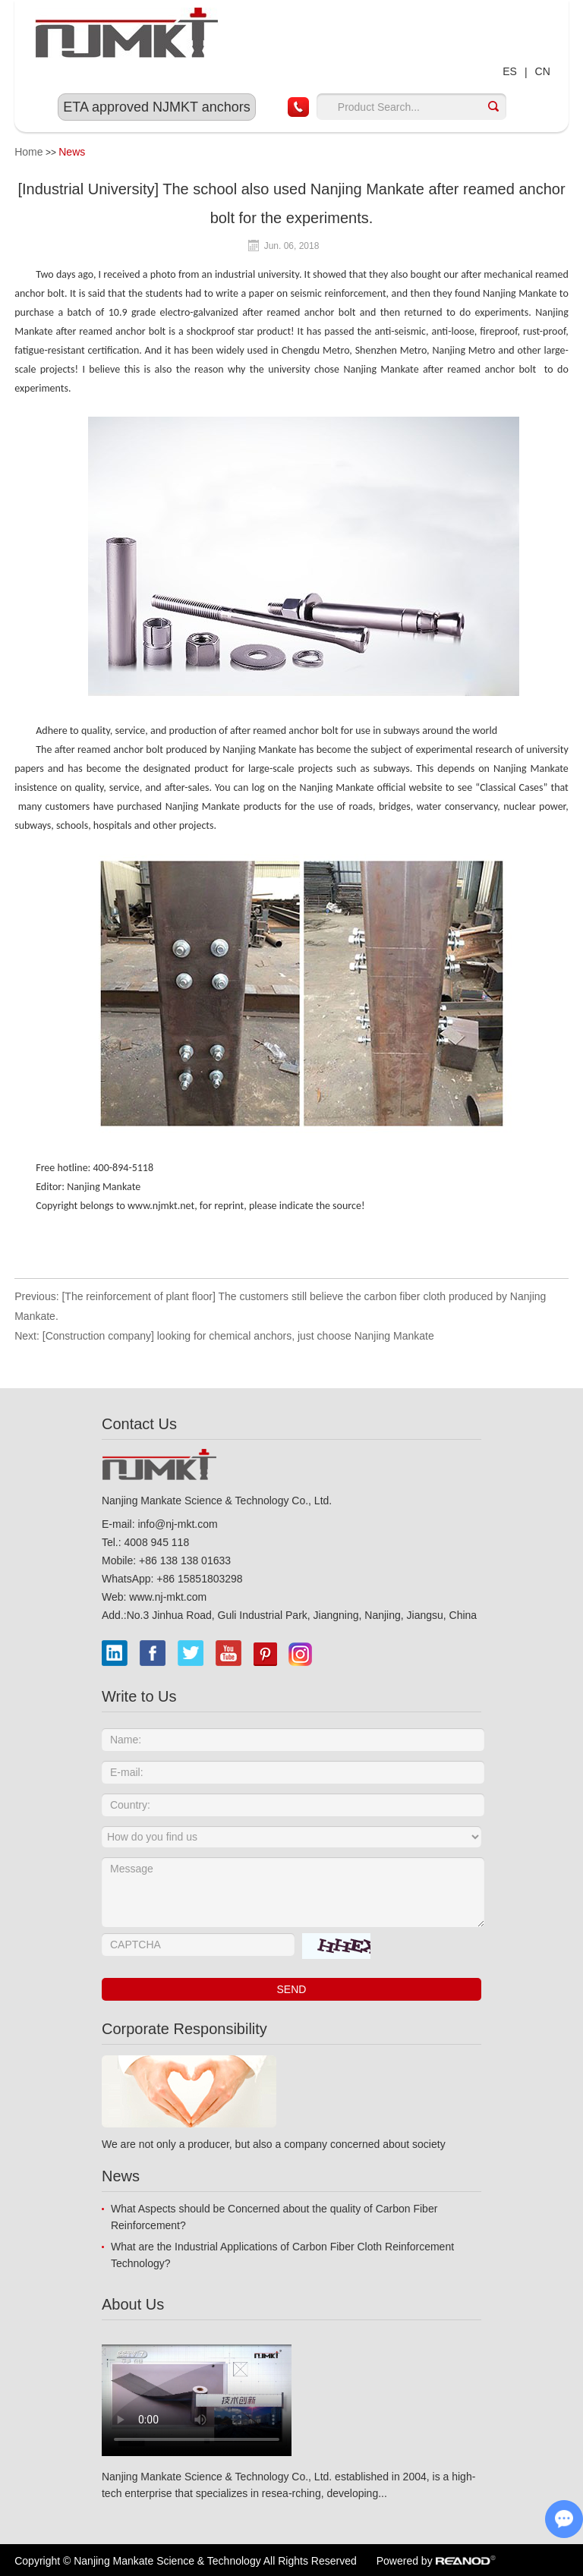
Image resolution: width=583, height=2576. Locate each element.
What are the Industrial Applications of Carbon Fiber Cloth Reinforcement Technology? (282, 2255)
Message (293, 1892)
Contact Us (139, 1424)
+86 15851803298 (199, 1579)
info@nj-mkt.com (177, 1524)
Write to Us (139, 1696)
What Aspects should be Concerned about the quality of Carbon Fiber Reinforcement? (274, 2217)
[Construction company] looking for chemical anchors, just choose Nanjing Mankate (238, 1336)
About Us (133, 2304)
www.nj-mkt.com (167, 1597)
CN (542, 71)
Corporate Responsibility (184, 2028)
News (71, 152)
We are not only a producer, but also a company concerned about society (274, 2144)
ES (510, 71)
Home (28, 152)
